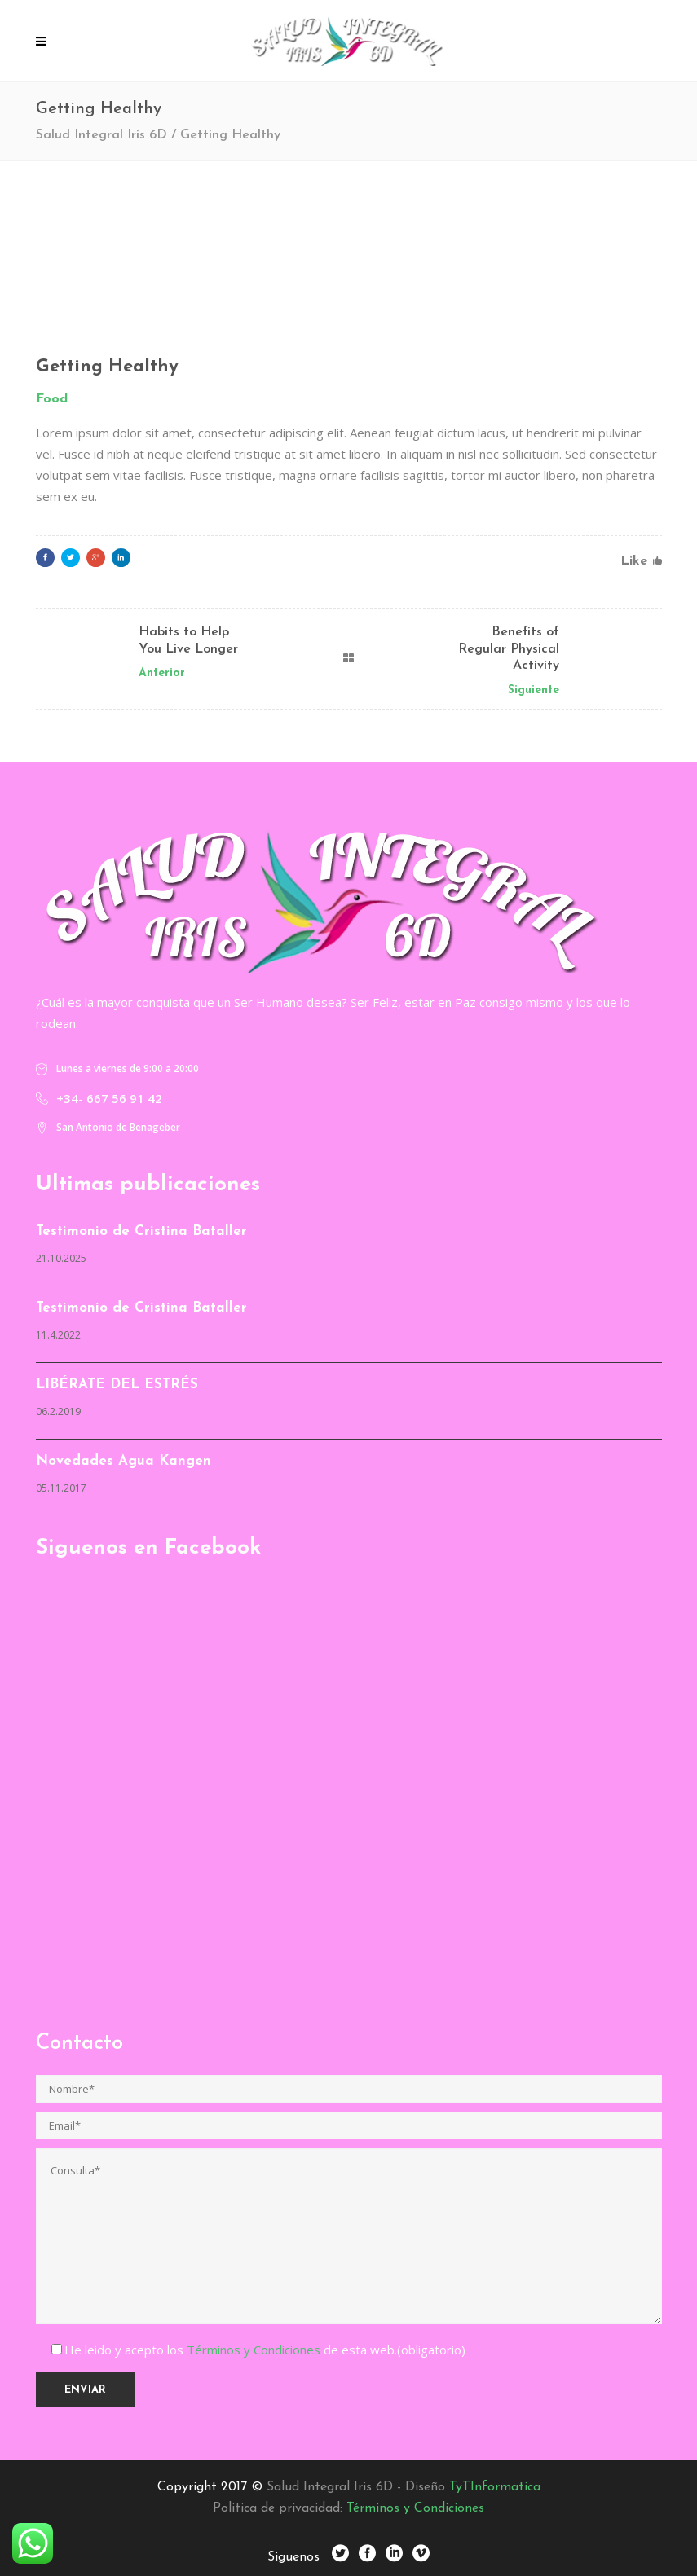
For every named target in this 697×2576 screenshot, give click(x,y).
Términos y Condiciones (255, 2349)
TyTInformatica (494, 2487)
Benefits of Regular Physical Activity (508, 649)
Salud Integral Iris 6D (101, 135)
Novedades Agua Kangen (123, 1461)
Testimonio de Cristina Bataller (141, 1231)
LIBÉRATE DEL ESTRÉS (117, 1384)
